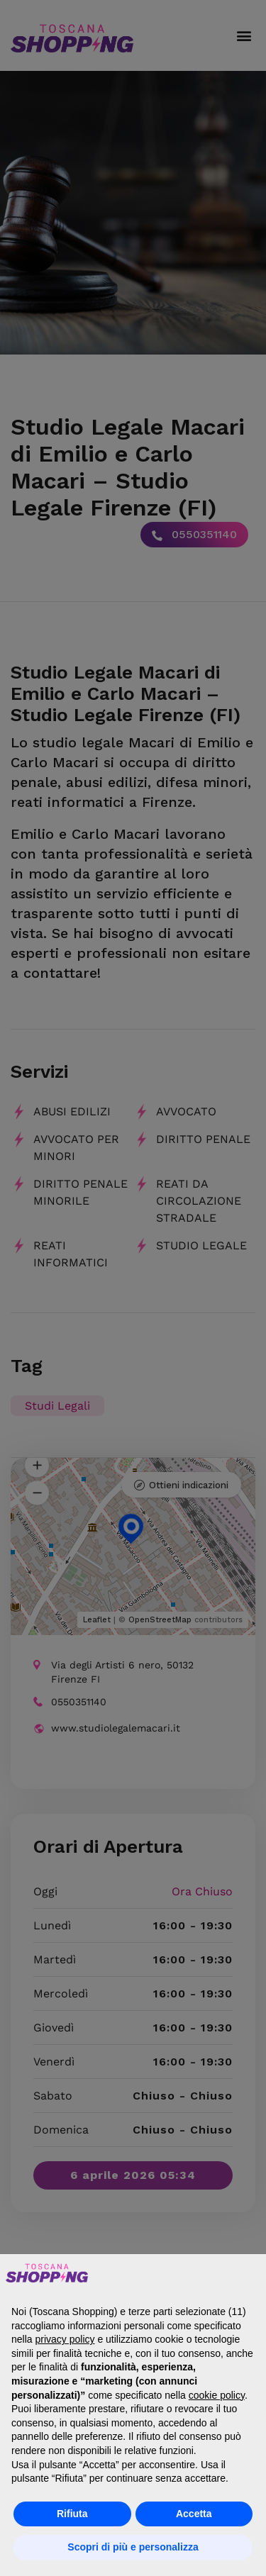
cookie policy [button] (217, 2395)
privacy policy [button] (64, 2339)
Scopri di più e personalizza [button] (132, 2547)
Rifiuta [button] (72, 2513)
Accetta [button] (194, 2513)
